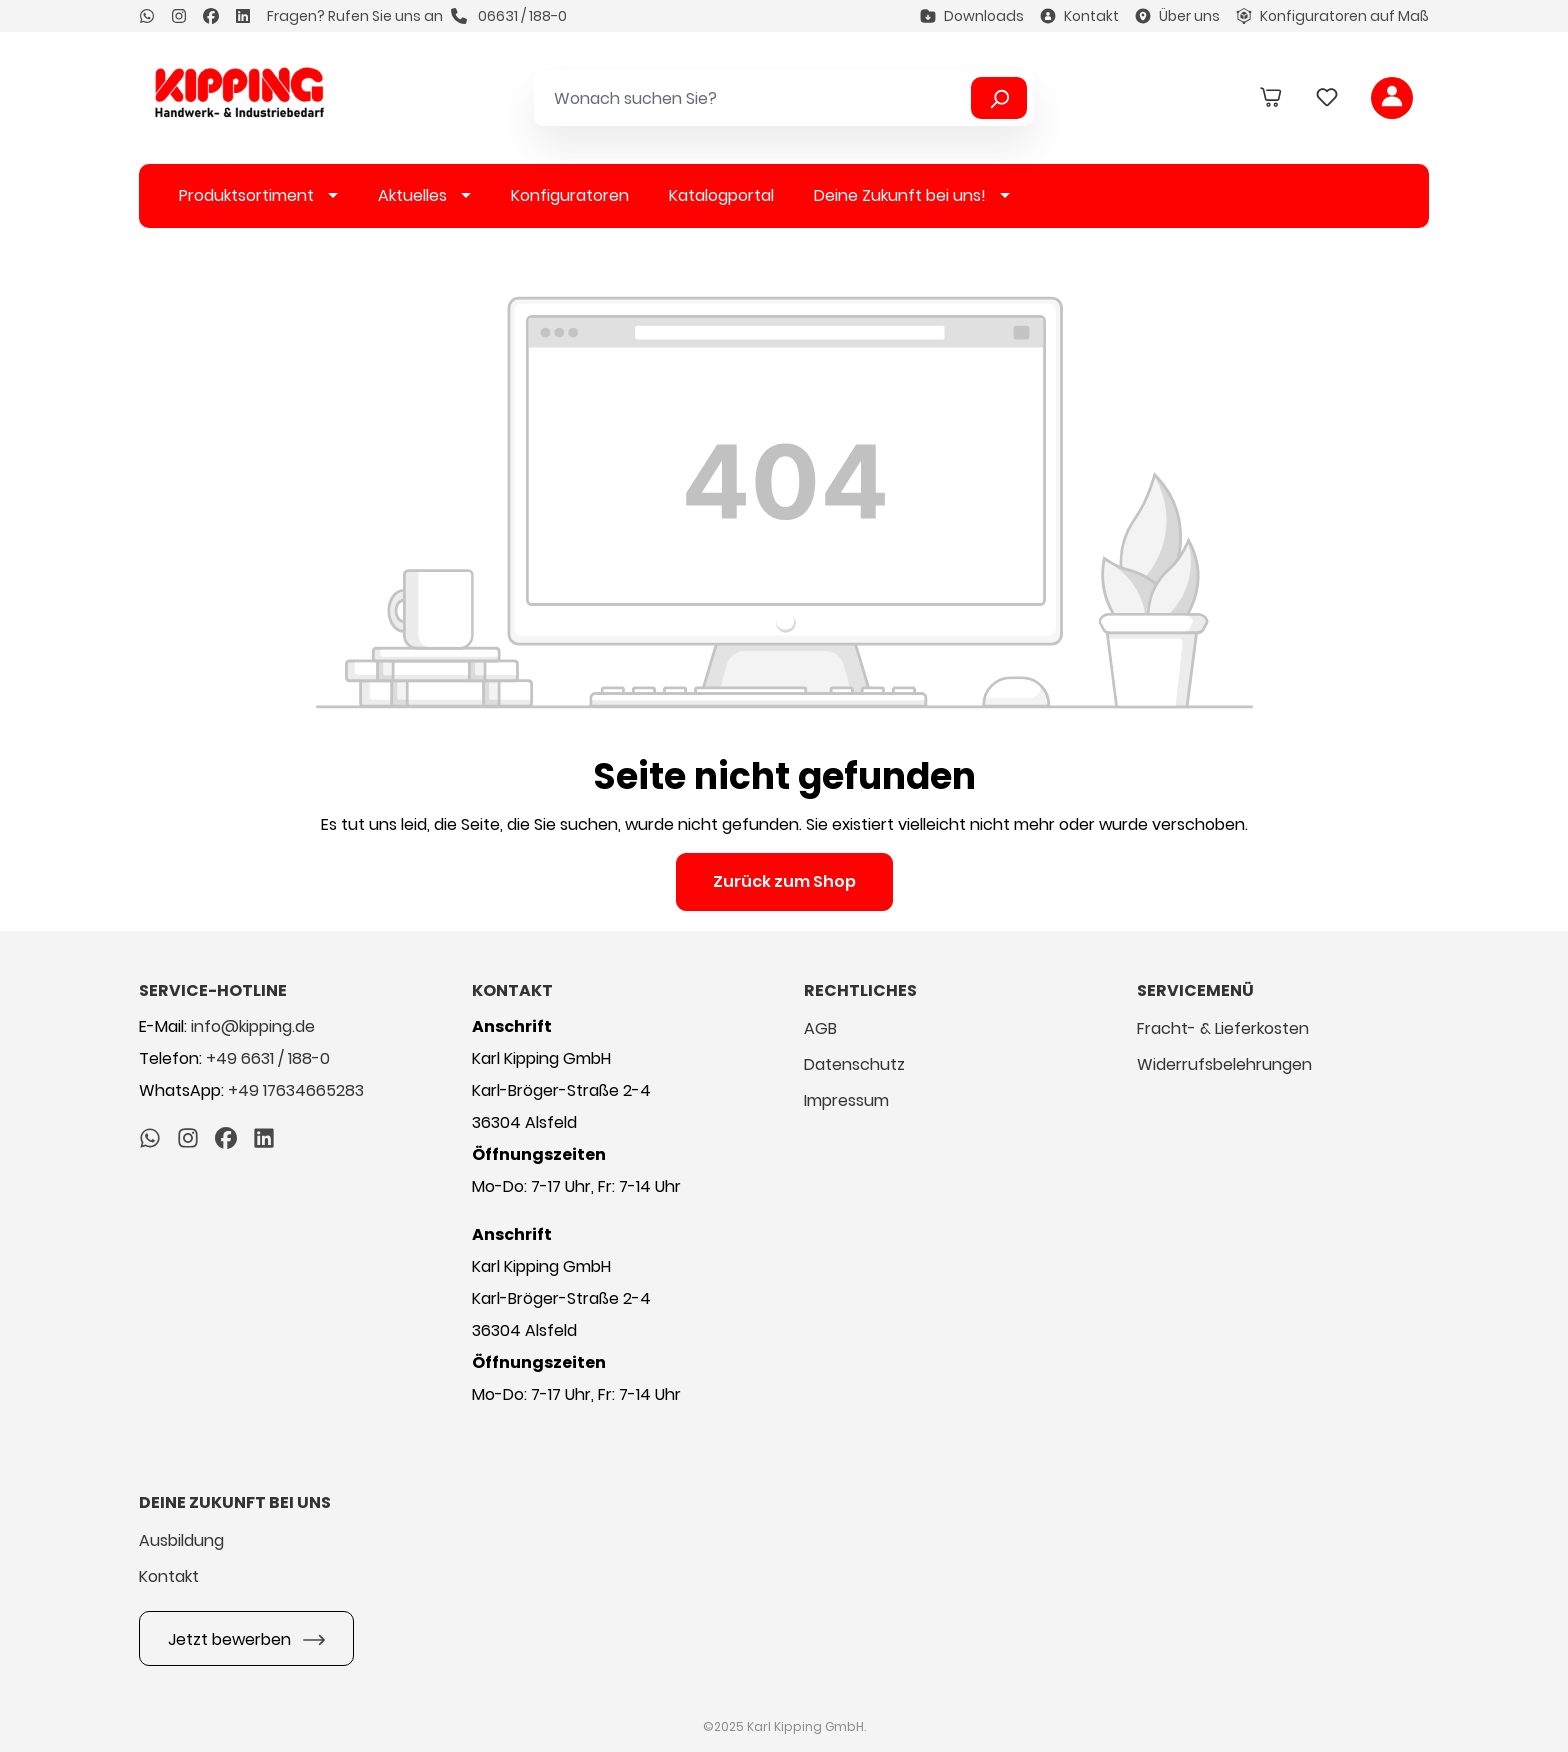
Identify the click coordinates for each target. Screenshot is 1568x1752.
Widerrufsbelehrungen (1224, 1064)
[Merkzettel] (1327, 98)
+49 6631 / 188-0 (268, 1058)
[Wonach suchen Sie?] (756, 98)
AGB (820, 1028)
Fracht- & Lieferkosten (1223, 1028)
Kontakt (1079, 16)
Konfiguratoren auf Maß (1332, 16)
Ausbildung (181, 1540)
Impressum (846, 1100)
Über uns (1177, 16)
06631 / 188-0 (509, 16)
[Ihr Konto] (1392, 98)
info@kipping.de (253, 1026)
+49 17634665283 (296, 1090)
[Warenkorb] (1271, 98)
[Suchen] (999, 98)
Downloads (972, 16)
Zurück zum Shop (784, 881)
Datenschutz (854, 1064)
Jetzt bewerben (246, 1637)
